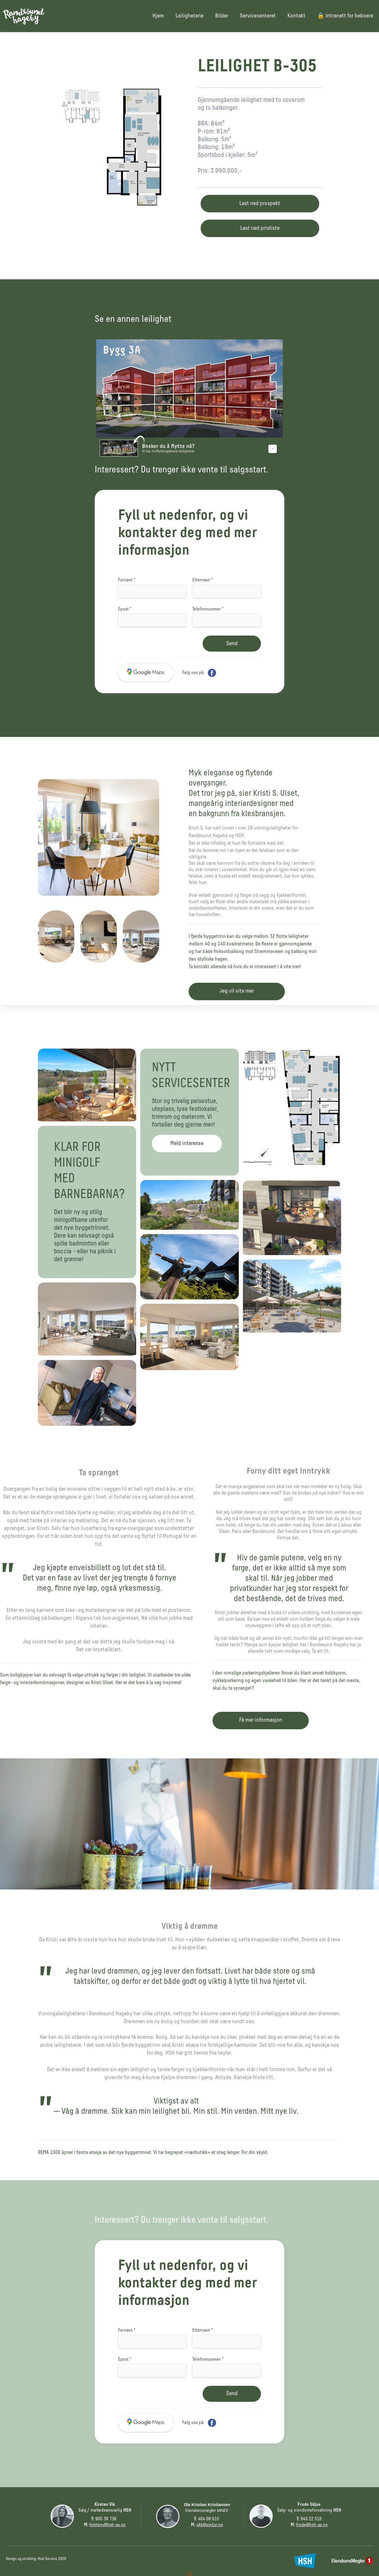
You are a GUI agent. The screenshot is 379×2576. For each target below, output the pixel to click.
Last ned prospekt (259, 204)
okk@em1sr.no (209, 2525)
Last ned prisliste (260, 228)
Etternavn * (202, 580)
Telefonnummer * (208, 609)
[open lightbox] (119, 151)
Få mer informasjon (260, 1720)
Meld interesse (186, 1143)
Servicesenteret (258, 16)
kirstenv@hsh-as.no (108, 2525)
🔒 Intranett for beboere (345, 16)
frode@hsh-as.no (312, 2525)
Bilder (221, 16)
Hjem (158, 16)
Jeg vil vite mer (237, 991)
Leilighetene (189, 16)
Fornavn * (127, 580)
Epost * (124, 609)
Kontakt (296, 16)
